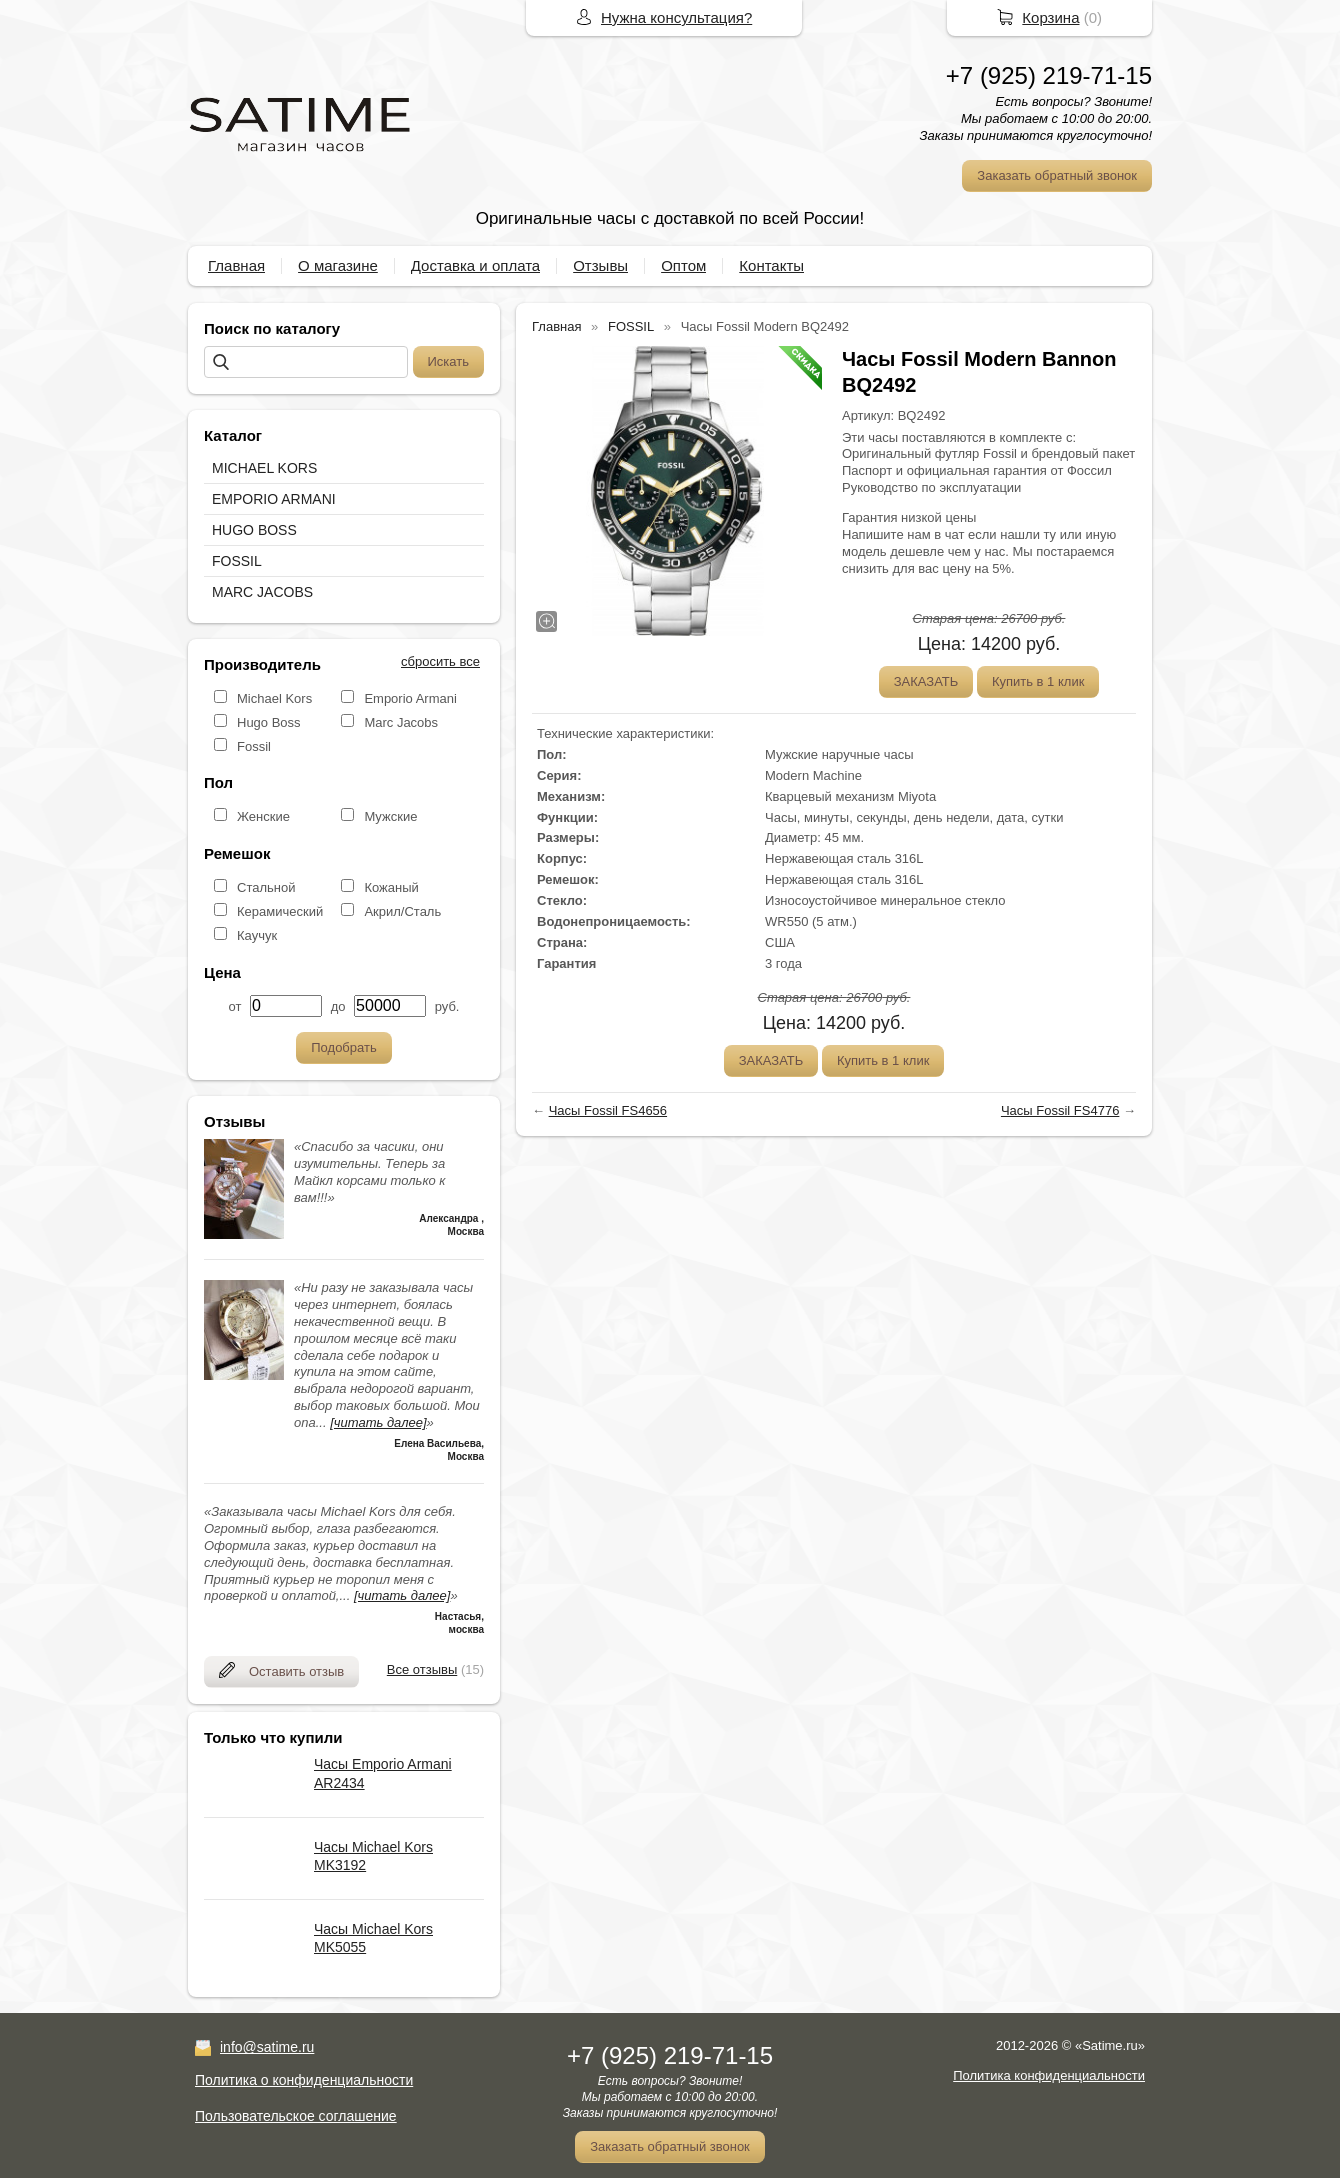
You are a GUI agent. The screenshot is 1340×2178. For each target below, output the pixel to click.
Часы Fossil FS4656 (608, 1110)
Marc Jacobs (401, 722)
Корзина (1050, 17)
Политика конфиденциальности (1049, 2075)
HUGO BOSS (254, 530)
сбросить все (440, 661)
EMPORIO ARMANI (274, 499)
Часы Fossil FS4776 (1060, 1110)
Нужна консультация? (676, 17)
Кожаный (391, 887)
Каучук (257, 935)
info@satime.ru (267, 2047)
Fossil (254, 746)
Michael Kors (274, 698)
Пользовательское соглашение (296, 2116)
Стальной (266, 887)
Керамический (280, 911)
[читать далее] (378, 1422)
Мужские (390, 816)
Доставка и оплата (475, 265)
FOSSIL (237, 561)
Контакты (771, 265)
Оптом (683, 265)
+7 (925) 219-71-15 (1049, 75)
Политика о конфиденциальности (304, 2080)
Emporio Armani (410, 698)
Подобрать (343, 1047)
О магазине (338, 265)
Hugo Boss (269, 722)
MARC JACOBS (262, 592)
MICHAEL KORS (264, 468)
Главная (236, 265)
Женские (263, 816)
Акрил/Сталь (402, 911)
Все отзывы (422, 1669)
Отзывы (600, 265)
